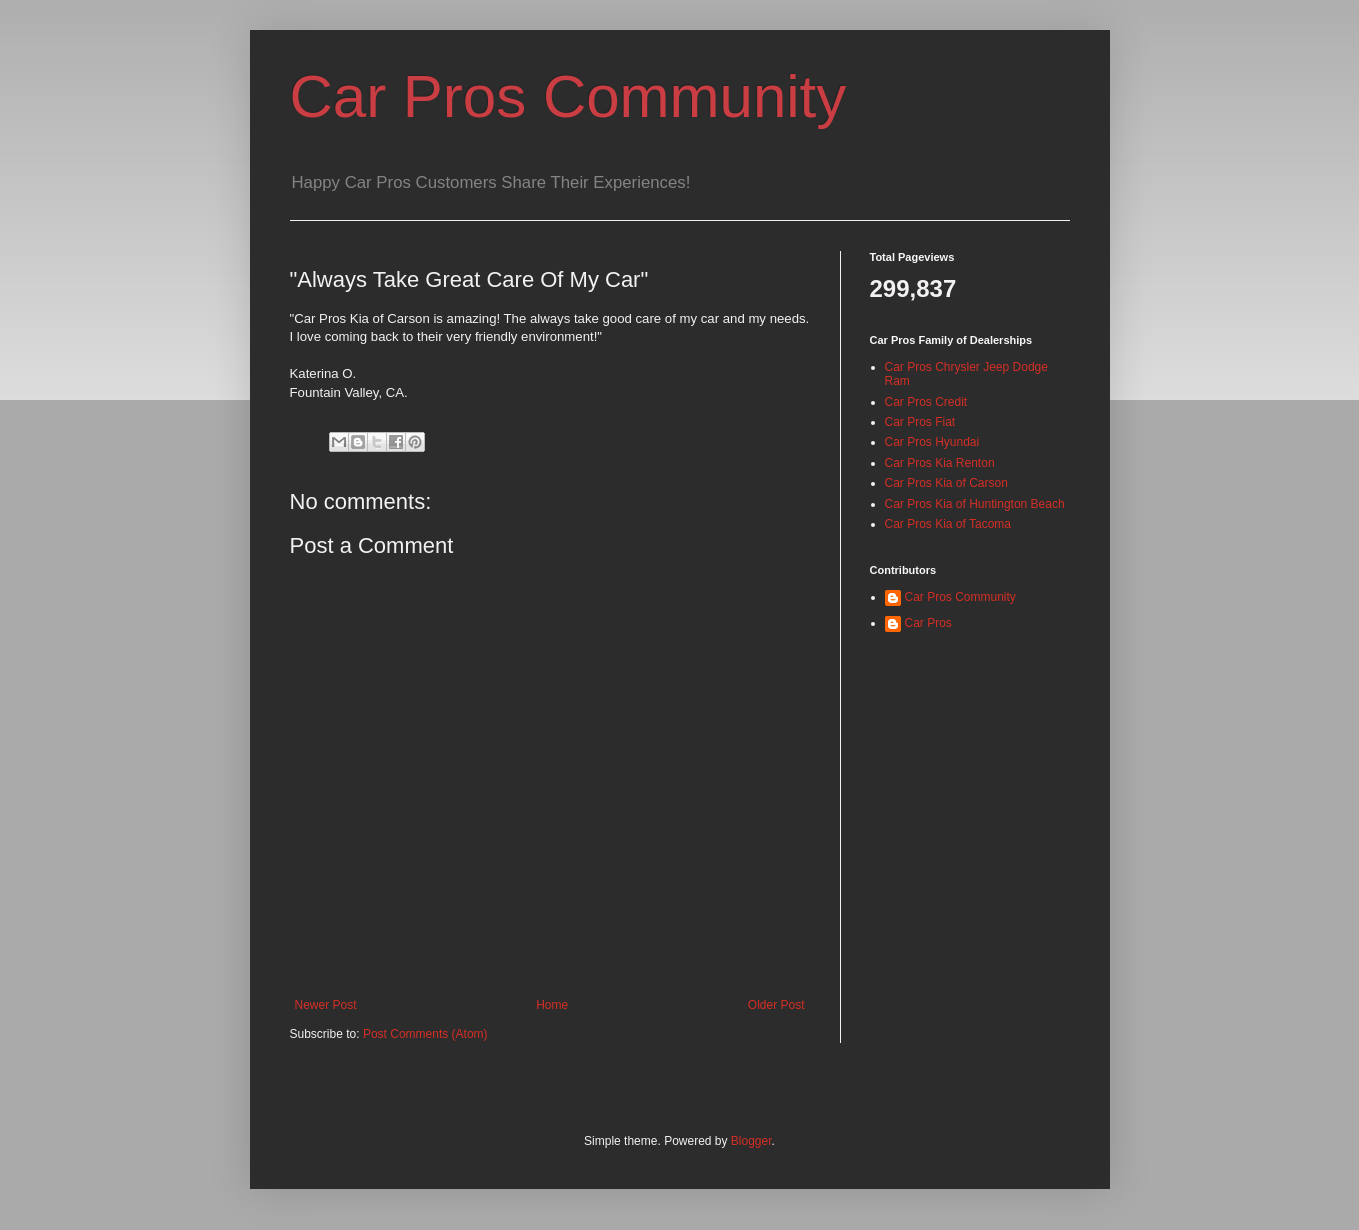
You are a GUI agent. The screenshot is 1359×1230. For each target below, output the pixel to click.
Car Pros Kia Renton (940, 463)
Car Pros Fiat (920, 422)
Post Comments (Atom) (425, 1034)
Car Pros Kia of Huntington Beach (975, 504)
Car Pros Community (568, 96)
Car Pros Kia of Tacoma (948, 524)
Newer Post (326, 1005)
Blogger (751, 1141)
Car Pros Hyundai (932, 442)
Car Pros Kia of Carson (946, 483)
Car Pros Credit (926, 402)
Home (552, 1005)
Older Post (776, 1005)
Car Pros (928, 623)
